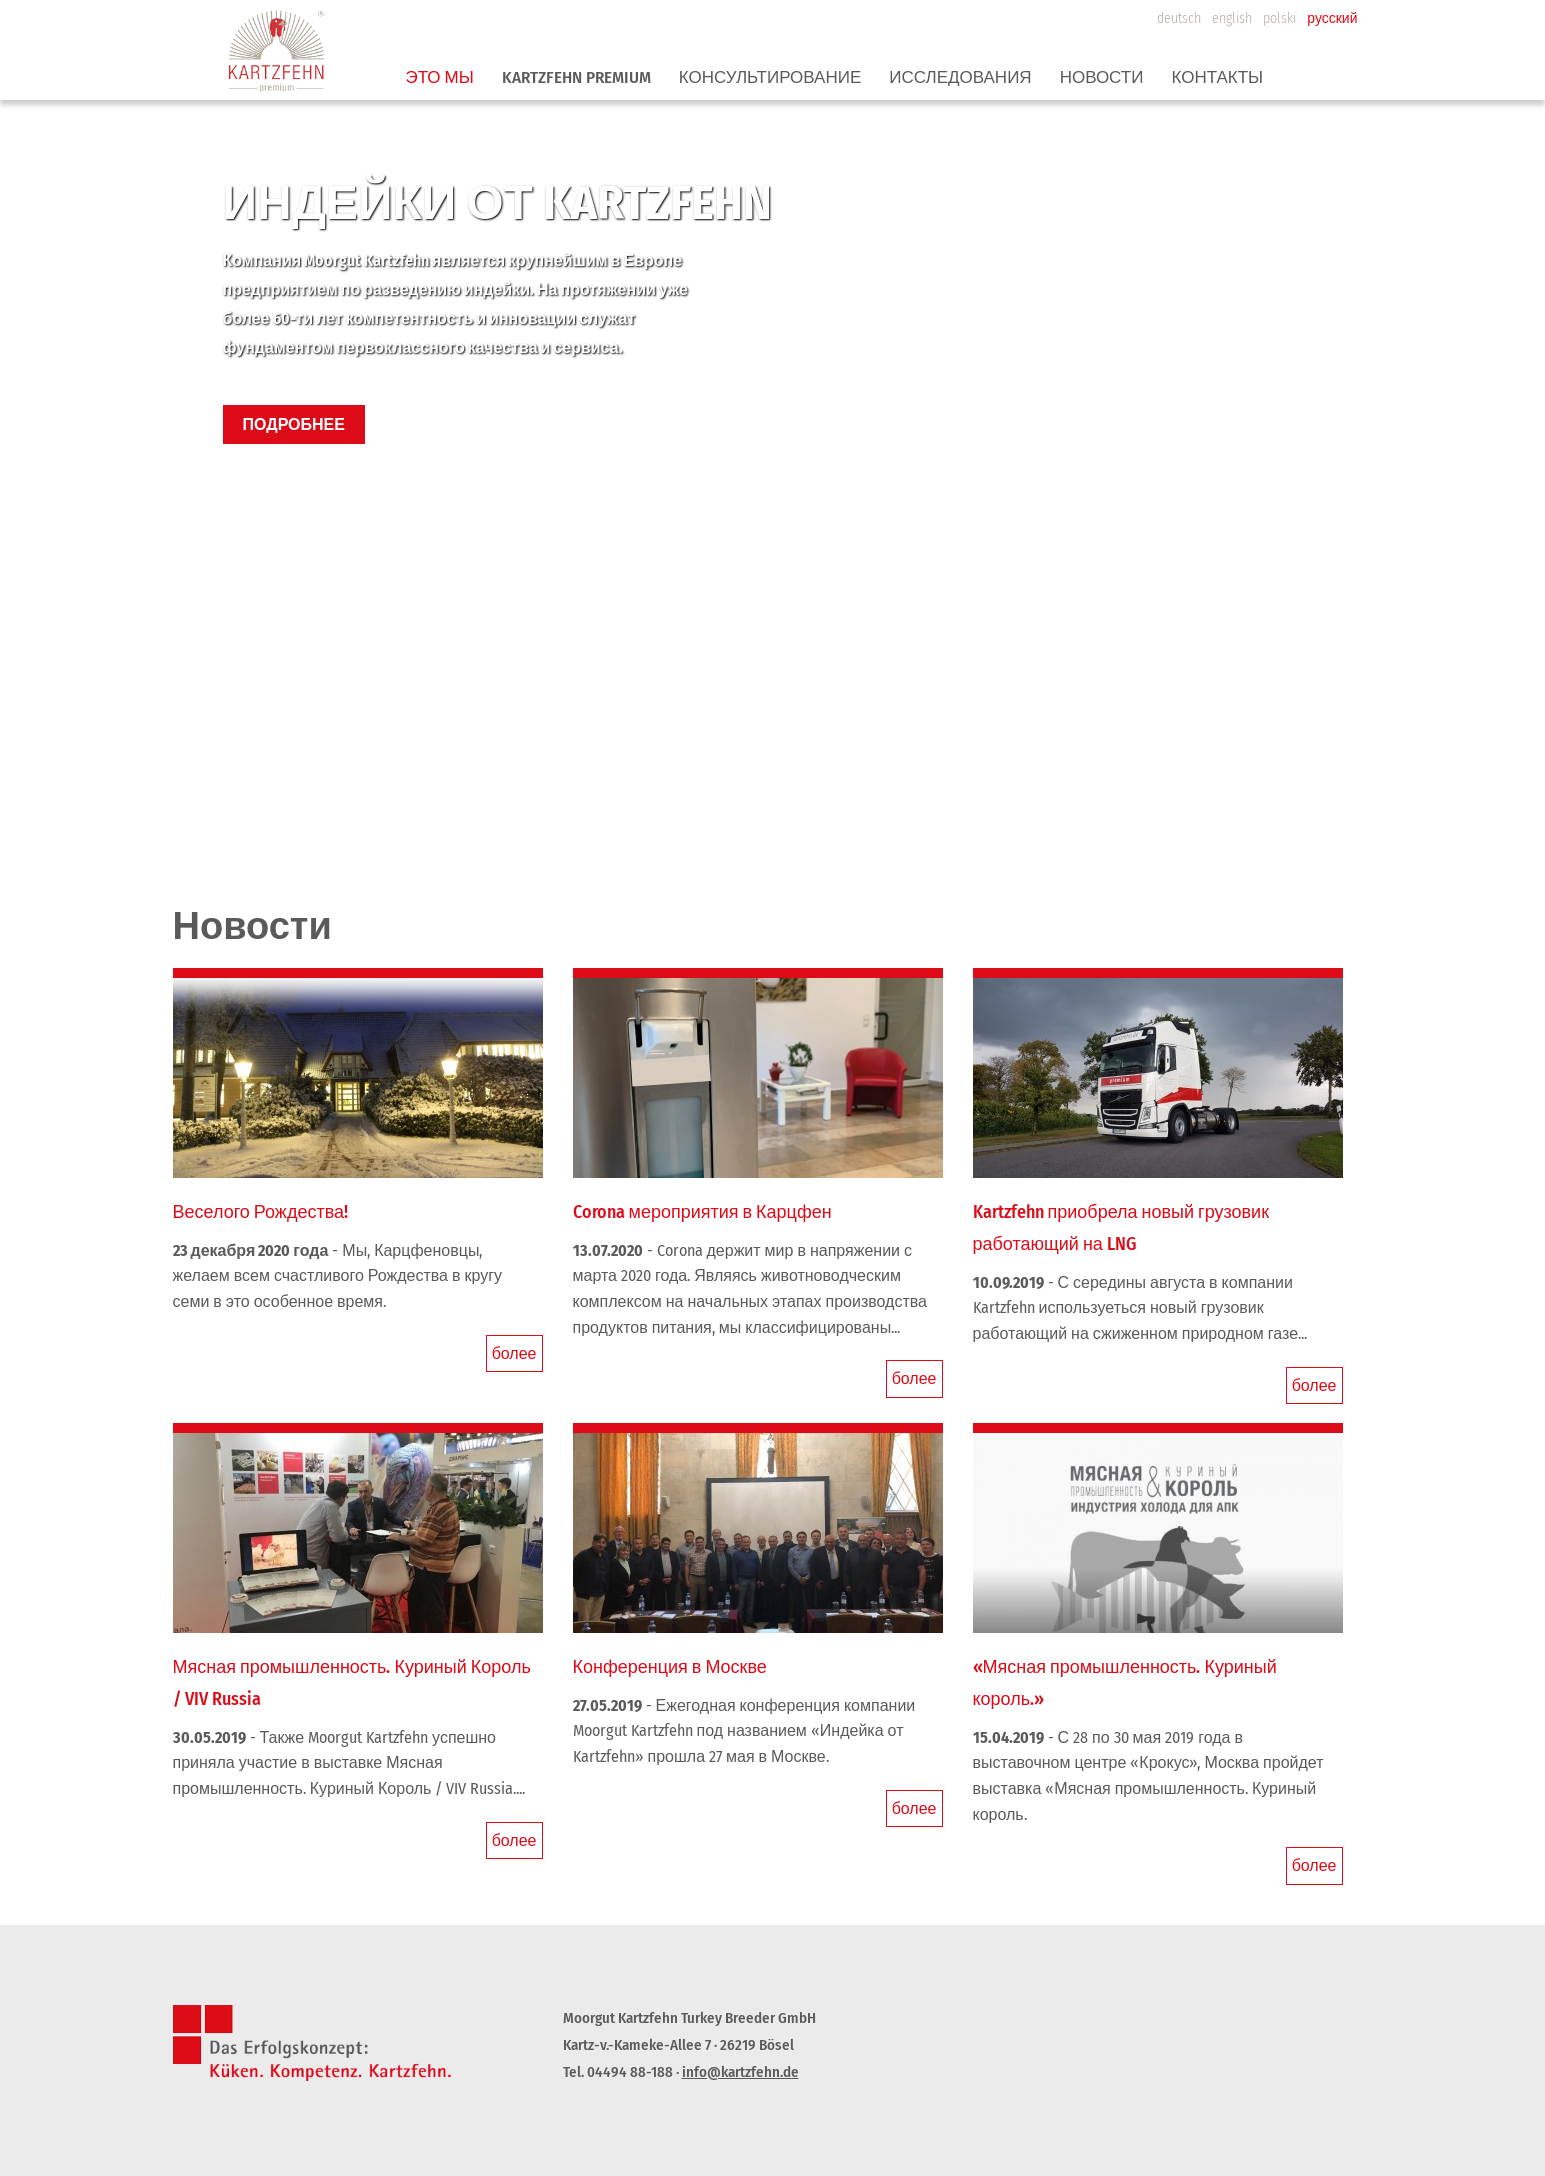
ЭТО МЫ (440, 77)
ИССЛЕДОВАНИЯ (960, 77)
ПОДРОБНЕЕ (294, 424)
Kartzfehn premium (576, 77)
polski (1279, 18)
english (1232, 18)
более (514, 1353)
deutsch (1179, 18)
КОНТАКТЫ (1217, 77)
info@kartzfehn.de (740, 2072)
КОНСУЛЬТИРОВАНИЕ (770, 77)
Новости (1102, 77)
